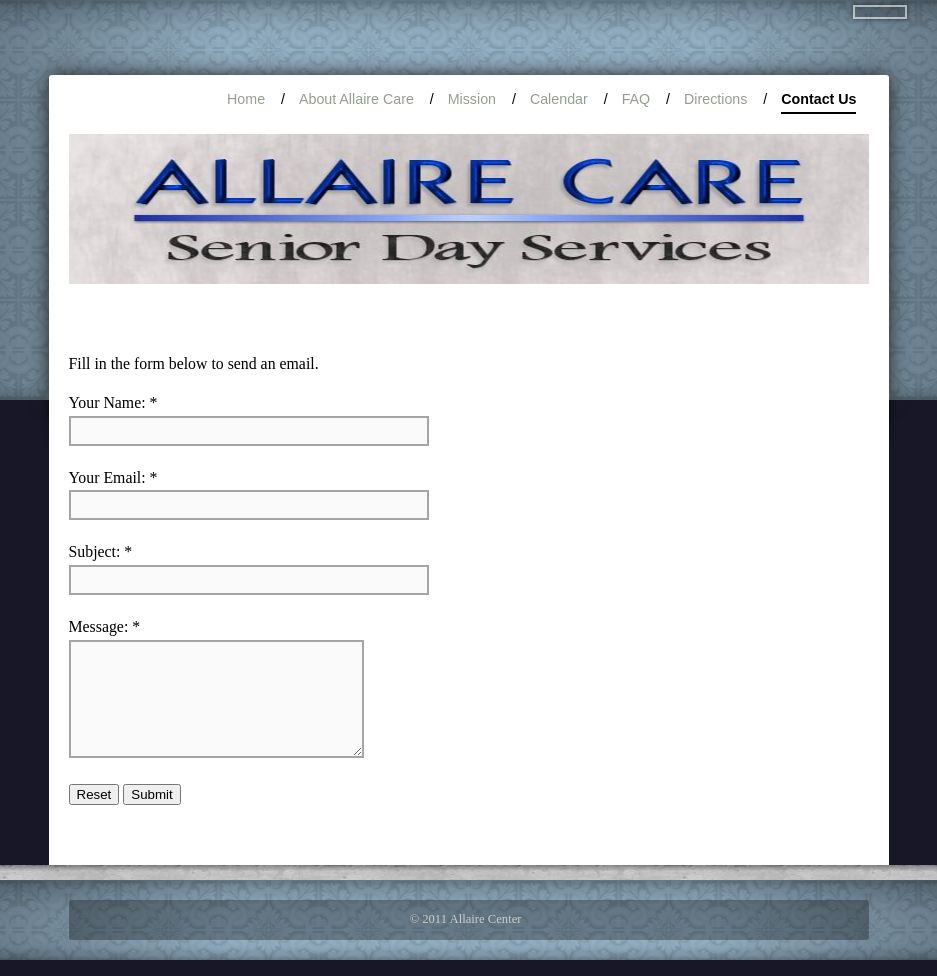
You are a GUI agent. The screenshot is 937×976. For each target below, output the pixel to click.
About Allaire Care (356, 99)
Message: (99, 626)
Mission (472, 99)
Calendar (559, 99)
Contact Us (818, 102)
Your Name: (107, 402)
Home (246, 99)
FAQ (636, 99)
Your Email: (107, 477)
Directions (715, 99)
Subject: (95, 551)
